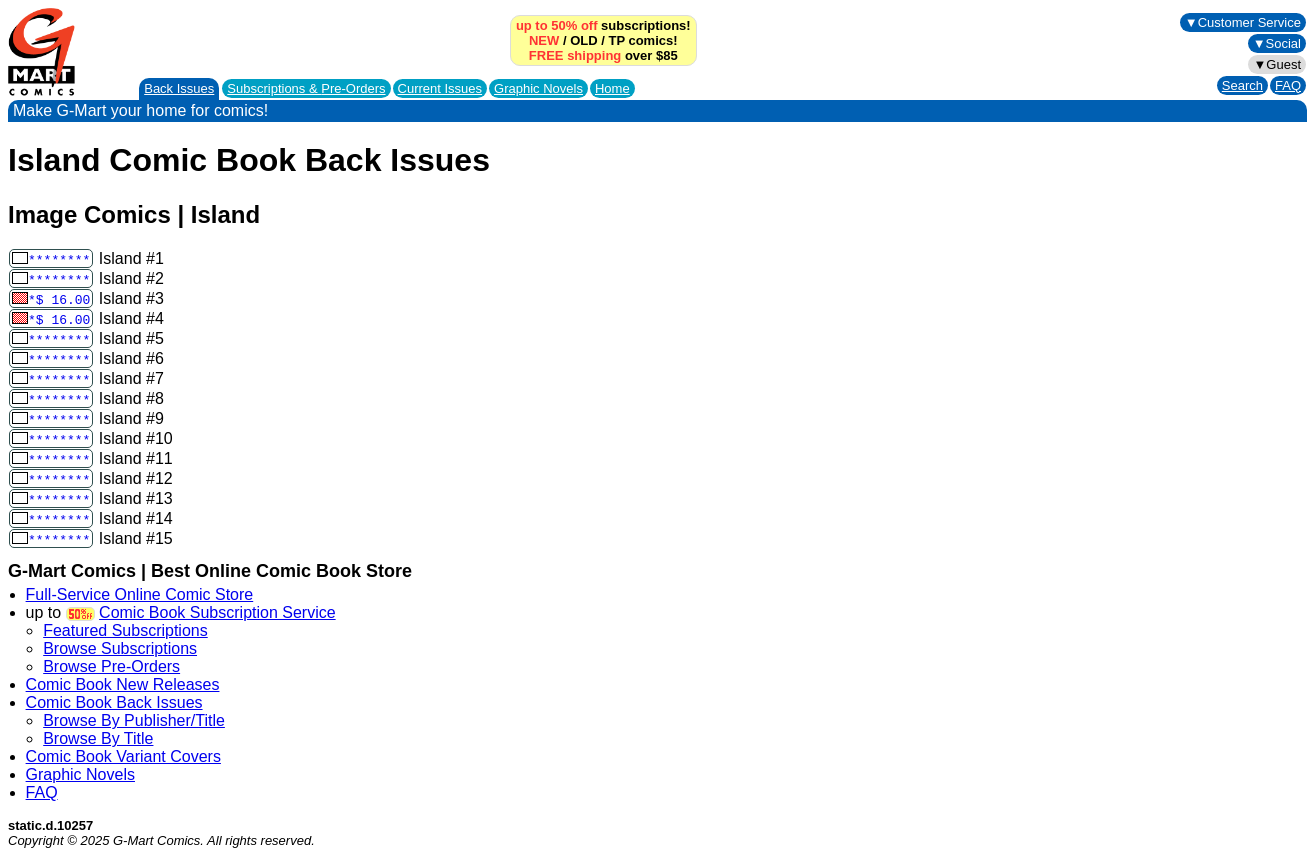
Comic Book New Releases (123, 684)
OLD (583, 40)
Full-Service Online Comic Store (140, 594)
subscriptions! (603, 25)
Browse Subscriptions (120, 648)
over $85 (603, 55)
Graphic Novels (538, 88)
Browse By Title (98, 738)
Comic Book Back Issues (114, 702)
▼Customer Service (1243, 22)
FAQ (1288, 85)
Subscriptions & (306, 88)
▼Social (1277, 43)
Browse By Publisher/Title (134, 720)
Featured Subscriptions (125, 630)
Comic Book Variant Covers (123, 756)
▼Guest (1277, 64)
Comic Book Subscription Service (217, 612)
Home (612, 88)
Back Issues (179, 88)
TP (616, 40)
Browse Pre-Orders (111, 666)
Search (1242, 85)
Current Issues (440, 88)
